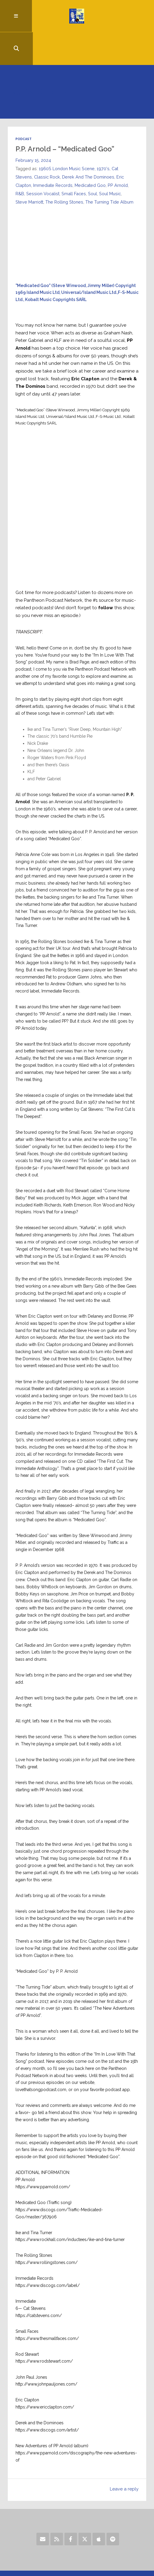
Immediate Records (53, 153)
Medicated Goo (91, 153)
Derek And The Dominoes (88, 145)
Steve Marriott (30, 170)
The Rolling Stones (65, 170)
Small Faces (74, 161)
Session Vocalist (43, 161)
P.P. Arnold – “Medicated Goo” (65, 117)
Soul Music (111, 161)
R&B (20, 161)
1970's (103, 136)
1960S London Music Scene (67, 136)
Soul (93, 161)
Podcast (24, 106)
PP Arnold (119, 153)
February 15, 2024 (33, 128)
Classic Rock (47, 145)
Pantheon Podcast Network (53, 576)
